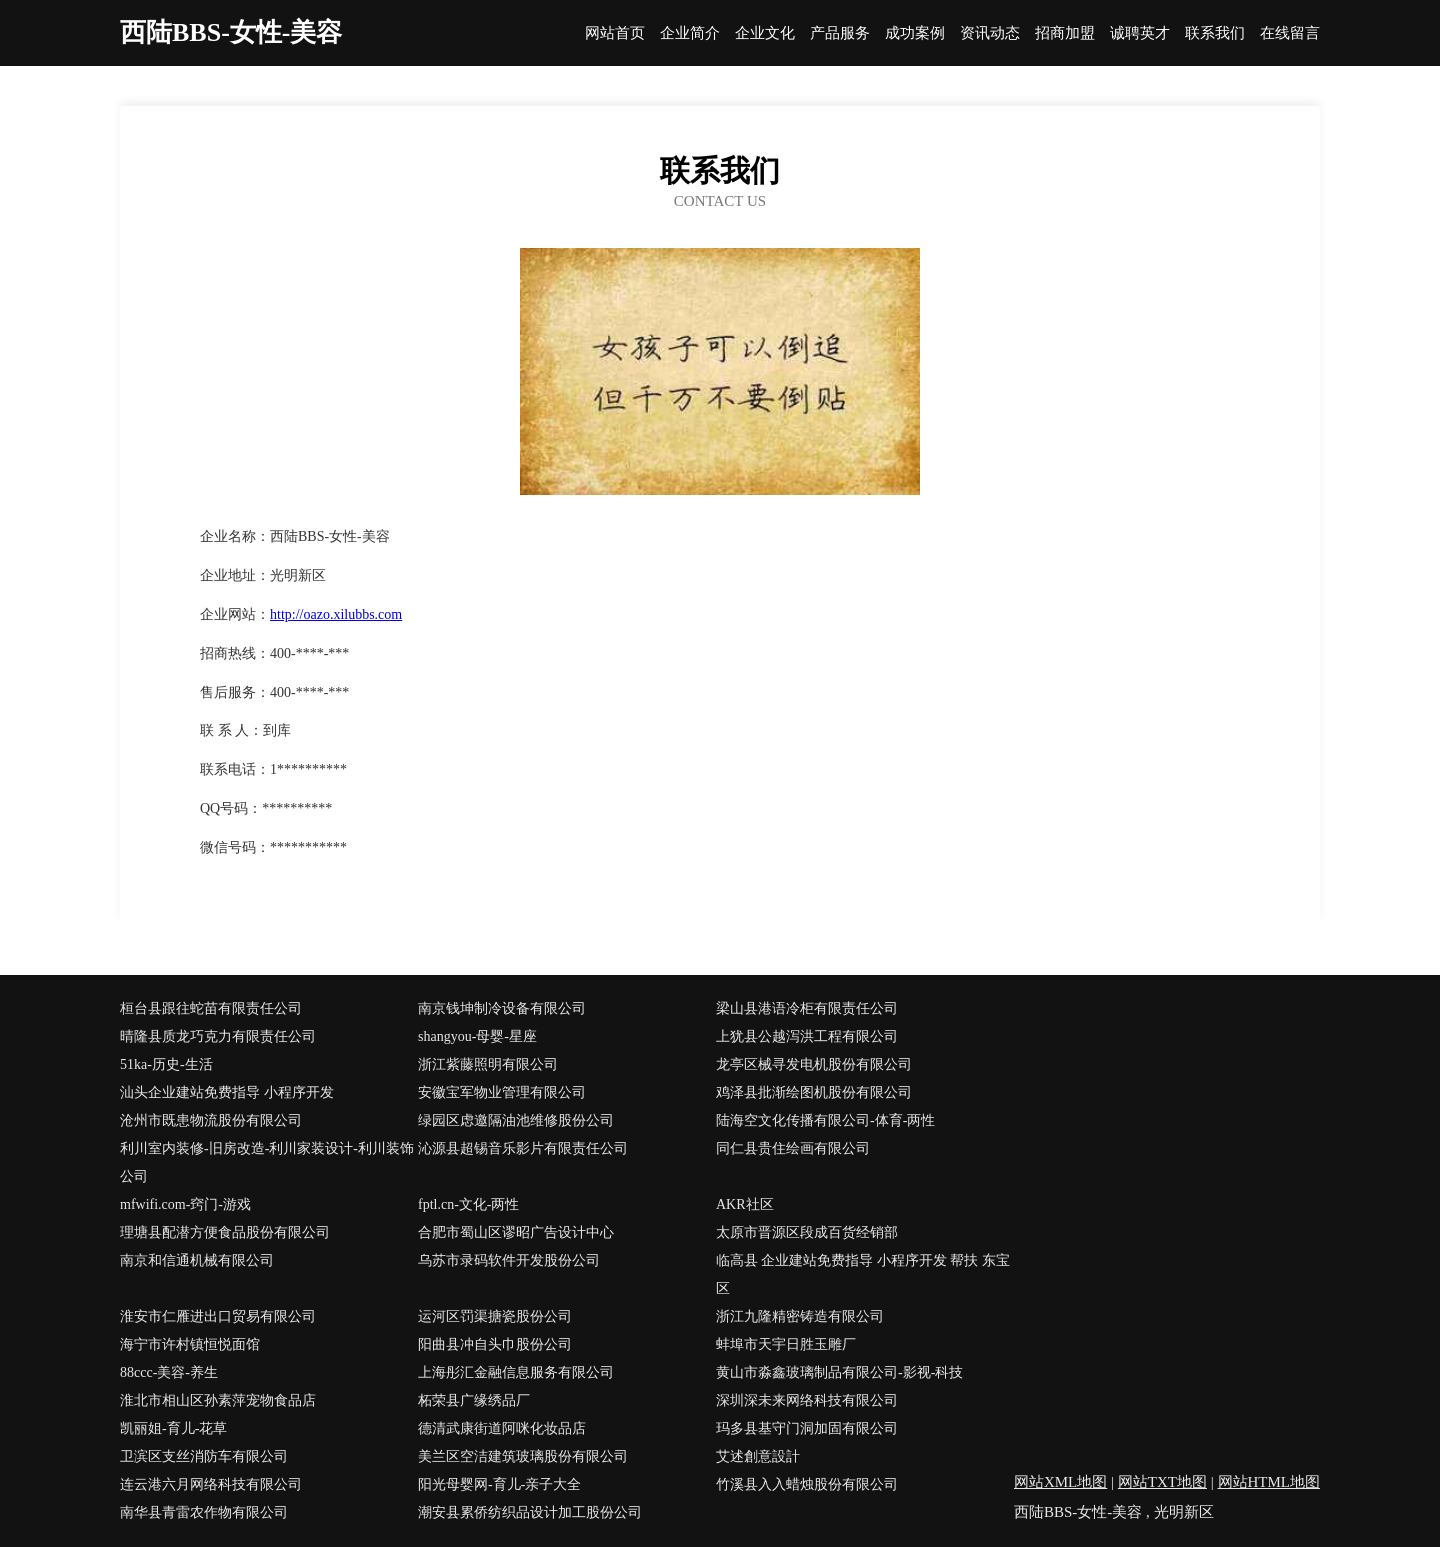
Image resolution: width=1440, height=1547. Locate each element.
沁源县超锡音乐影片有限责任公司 (523, 1148)
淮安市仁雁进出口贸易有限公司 (218, 1316)
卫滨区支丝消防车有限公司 (204, 1456)
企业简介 (690, 33)
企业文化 (765, 33)
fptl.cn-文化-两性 (468, 1204)
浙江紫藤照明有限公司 (488, 1064)
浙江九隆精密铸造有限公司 (800, 1316)
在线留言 (1290, 33)
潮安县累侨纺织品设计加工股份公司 (530, 1512)
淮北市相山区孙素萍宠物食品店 (218, 1400)
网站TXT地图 (1162, 1482)
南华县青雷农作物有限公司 (204, 1512)
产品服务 (840, 33)
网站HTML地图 (1269, 1482)
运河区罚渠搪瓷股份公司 (495, 1316)
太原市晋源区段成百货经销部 (807, 1232)
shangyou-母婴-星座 (477, 1036)
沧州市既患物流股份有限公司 (211, 1120)
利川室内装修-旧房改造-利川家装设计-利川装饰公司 (267, 1162)
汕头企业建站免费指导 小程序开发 (227, 1092)
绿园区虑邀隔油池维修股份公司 (516, 1120)
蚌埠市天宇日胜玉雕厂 (786, 1344)
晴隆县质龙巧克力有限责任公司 (218, 1036)
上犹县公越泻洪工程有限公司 (807, 1036)
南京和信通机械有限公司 (197, 1260)
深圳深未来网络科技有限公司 (807, 1400)
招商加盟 (1065, 33)
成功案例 (915, 33)
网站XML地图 (1060, 1482)
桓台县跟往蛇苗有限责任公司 (211, 1008)
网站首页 (615, 33)
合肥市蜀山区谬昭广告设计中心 (516, 1232)
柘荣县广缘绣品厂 (474, 1400)
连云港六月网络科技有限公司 (211, 1484)
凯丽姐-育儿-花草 (173, 1428)
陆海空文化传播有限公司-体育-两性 (825, 1120)
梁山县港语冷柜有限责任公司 (807, 1008)
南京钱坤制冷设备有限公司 (502, 1008)
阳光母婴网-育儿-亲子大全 (499, 1484)
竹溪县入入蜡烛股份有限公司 (807, 1484)
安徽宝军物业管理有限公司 (502, 1092)
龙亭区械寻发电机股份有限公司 (814, 1064)
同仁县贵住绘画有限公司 (793, 1148)
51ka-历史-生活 (166, 1064)
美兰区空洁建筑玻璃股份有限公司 (523, 1456)
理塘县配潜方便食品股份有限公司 (225, 1232)
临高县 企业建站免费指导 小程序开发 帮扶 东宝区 (863, 1274)
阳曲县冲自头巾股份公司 (495, 1344)
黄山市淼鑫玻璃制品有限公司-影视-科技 (839, 1372)
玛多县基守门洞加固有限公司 (807, 1428)
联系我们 (1215, 33)
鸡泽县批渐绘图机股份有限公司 (814, 1092)
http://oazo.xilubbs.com (336, 614)
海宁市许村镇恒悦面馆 (190, 1344)
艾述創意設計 (758, 1456)
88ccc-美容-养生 (169, 1372)
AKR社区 (745, 1204)
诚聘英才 (1140, 33)
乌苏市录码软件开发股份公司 (509, 1260)
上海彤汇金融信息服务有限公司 (516, 1372)
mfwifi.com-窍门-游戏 (185, 1204)
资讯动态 (990, 33)
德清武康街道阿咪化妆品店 (502, 1428)
